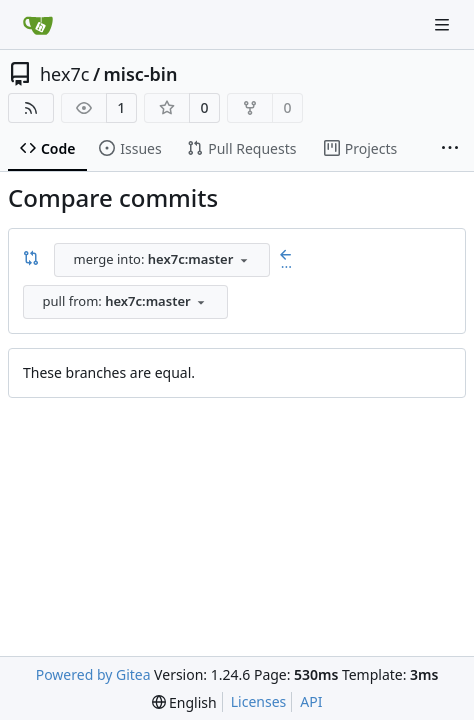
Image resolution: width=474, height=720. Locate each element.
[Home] (38, 25)
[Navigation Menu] (444, 24)
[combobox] (162, 260)
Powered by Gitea (93, 674)
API (311, 701)
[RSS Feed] (31, 108)
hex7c (64, 74)
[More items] (450, 149)
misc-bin (141, 74)
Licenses (259, 701)
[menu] (184, 702)
